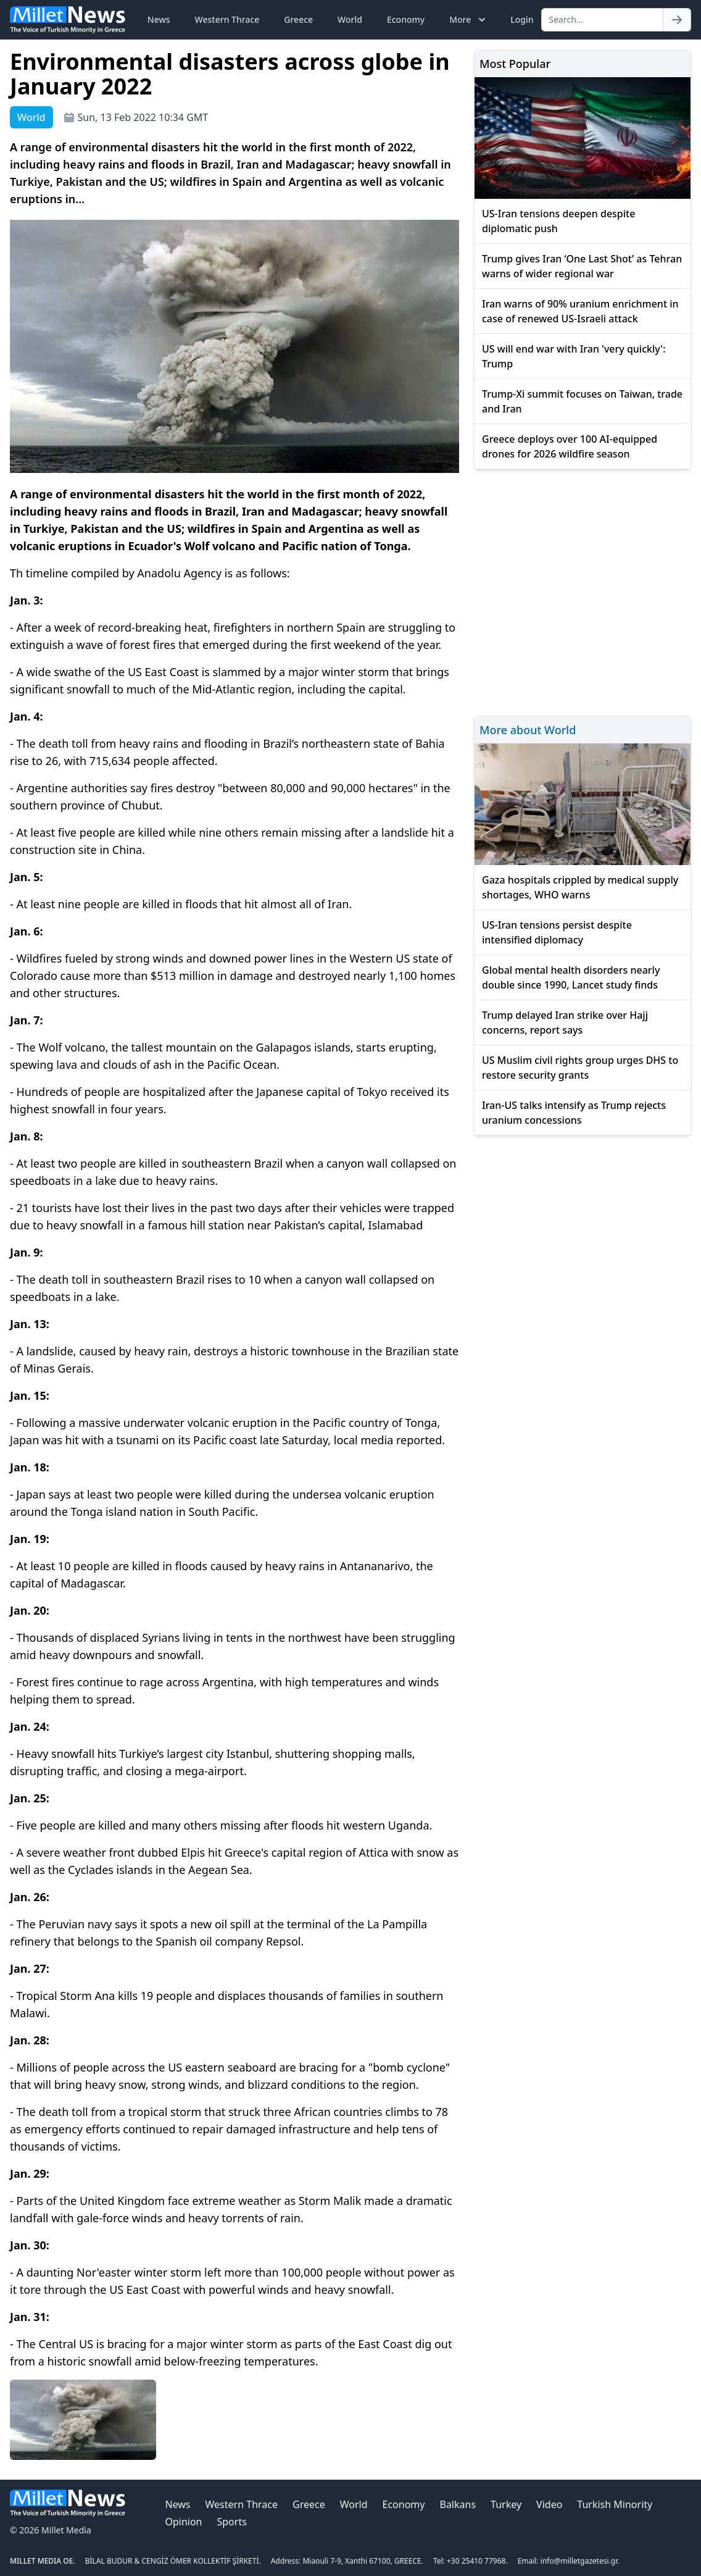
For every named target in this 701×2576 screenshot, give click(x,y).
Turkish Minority (614, 2504)
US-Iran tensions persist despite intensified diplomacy (557, 932)
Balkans (457, 2504)
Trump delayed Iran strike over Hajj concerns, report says (565, 1022)
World (350, 19)
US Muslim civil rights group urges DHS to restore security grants (580, 1067)
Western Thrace (227, 19)
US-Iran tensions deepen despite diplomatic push (558, 221)
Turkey (506, 2504)
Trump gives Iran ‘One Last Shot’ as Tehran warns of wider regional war (582, 266)
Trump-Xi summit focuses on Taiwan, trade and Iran (582, 401)
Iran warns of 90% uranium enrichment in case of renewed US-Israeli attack (580, 311)
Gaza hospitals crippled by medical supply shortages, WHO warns (580, 887)
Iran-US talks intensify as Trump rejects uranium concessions (574, 1112)
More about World (527, 729)
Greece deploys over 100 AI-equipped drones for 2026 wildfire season (569, 446)
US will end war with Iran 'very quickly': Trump (574, 356)
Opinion (183, 2521)
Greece (298, 19)
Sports (231, 2521)
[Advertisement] (582, 590)
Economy (406, 19)
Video (549, 2504)
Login (521, 19)
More (468, 20)
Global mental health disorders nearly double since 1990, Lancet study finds (571, 977)
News (158, 19)
